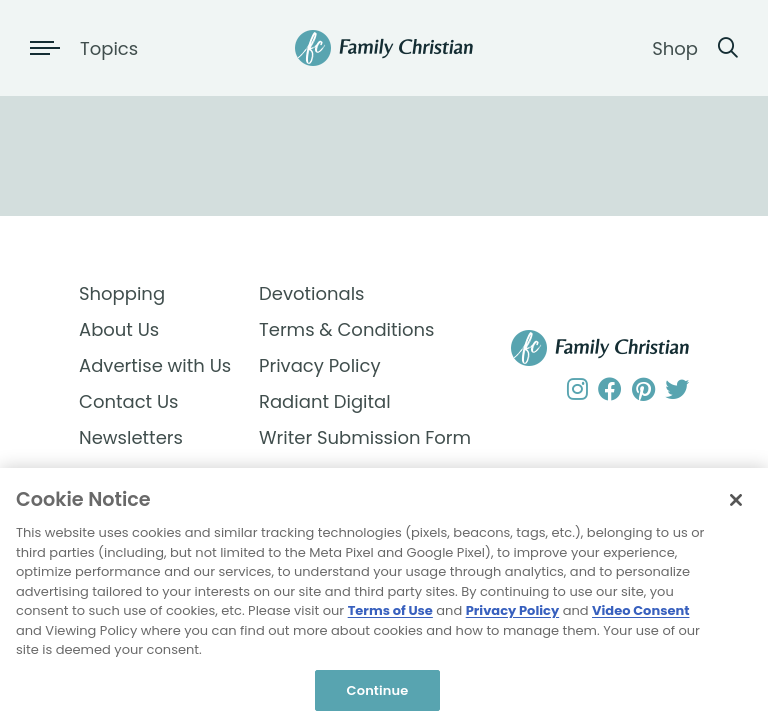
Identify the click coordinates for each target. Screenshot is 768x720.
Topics (109, 48)
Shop (675, 48)
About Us (119, 329)
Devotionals (312, 293)
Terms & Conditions (346, 329)
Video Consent (640, 614)
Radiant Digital (325, 401)
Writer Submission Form (349, 437)
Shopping (122, 293)
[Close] (736, 504)
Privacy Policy (320, 365)
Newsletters (131, 437)
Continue (378, 694)
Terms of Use (390, 614)
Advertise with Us (155, 365)
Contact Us (129, 401)
